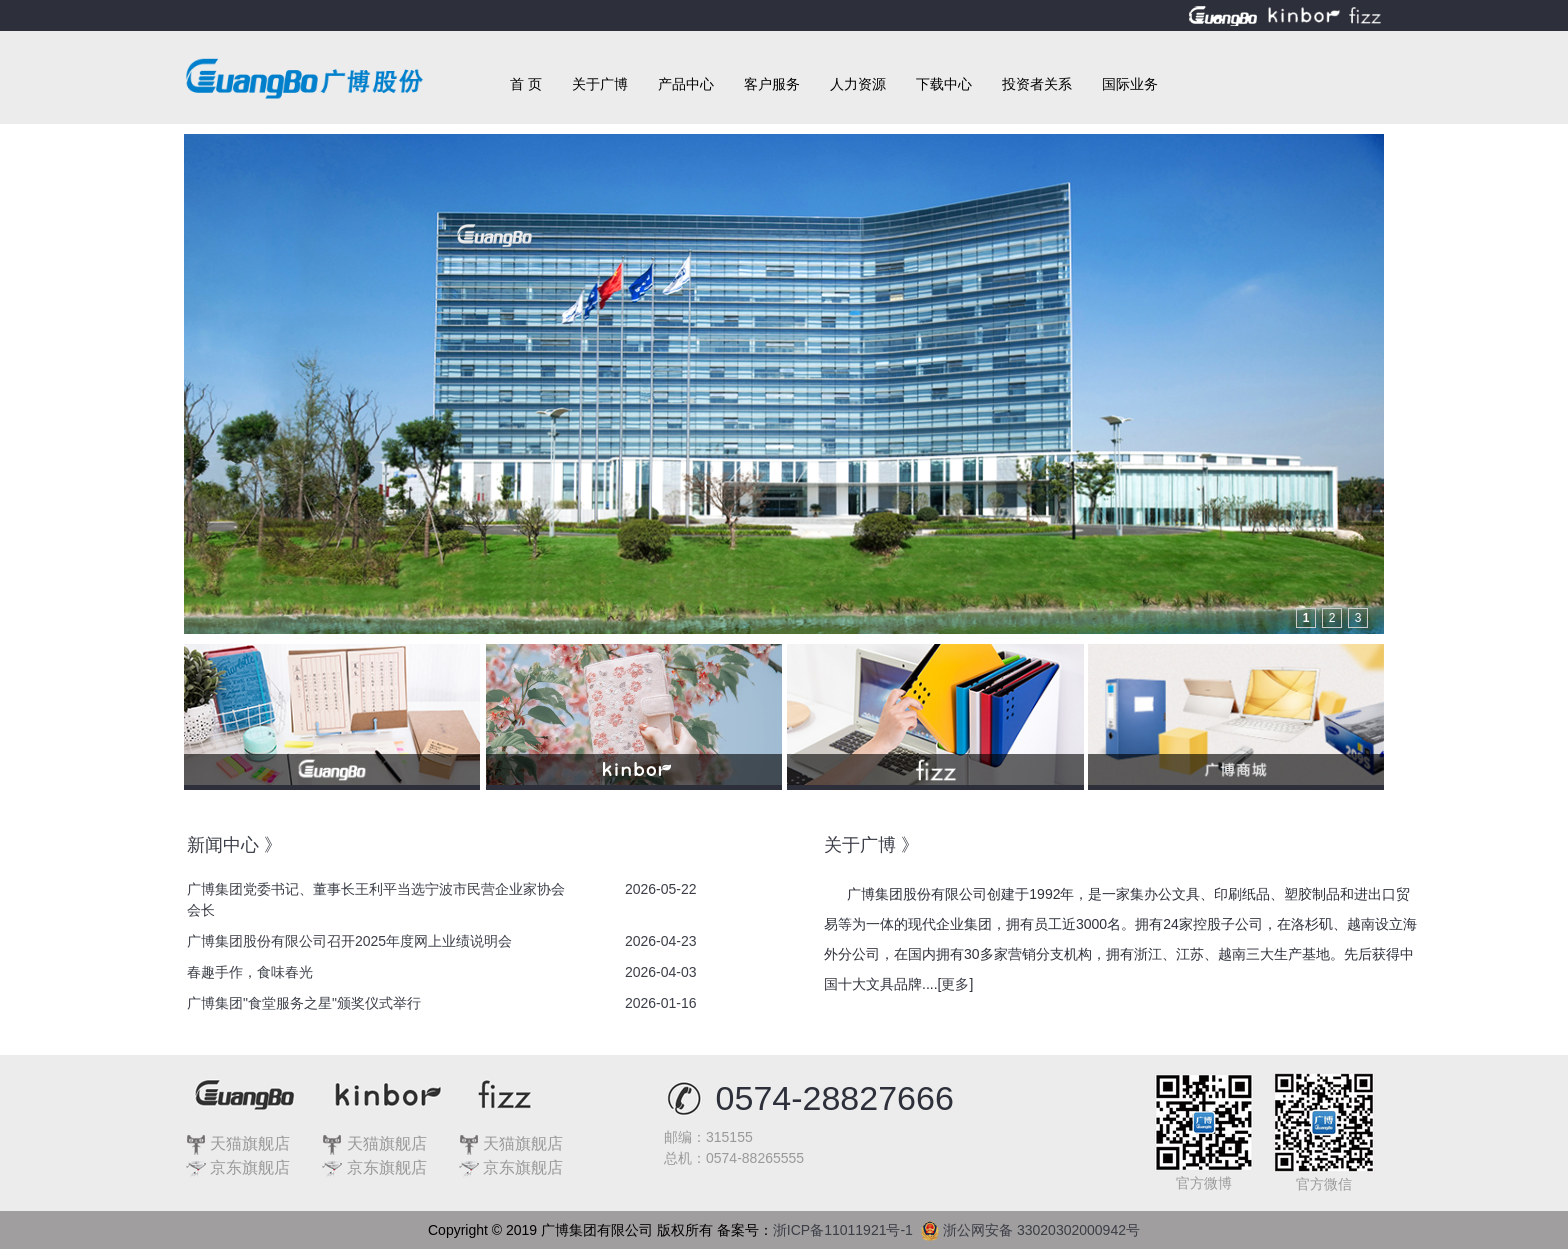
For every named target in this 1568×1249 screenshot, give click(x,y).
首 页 (526, 84)
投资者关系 (1037, 84)
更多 (955, 984)
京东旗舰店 (238, 1167)
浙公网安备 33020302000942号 (1030, 1226)
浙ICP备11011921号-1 (847, 1230)
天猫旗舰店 (238, 1143)
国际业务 (1130, 84)
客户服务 (772, 84)
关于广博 (600, 84)
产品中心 (686, 84)
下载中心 (944, 84)
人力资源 (858, 84)
